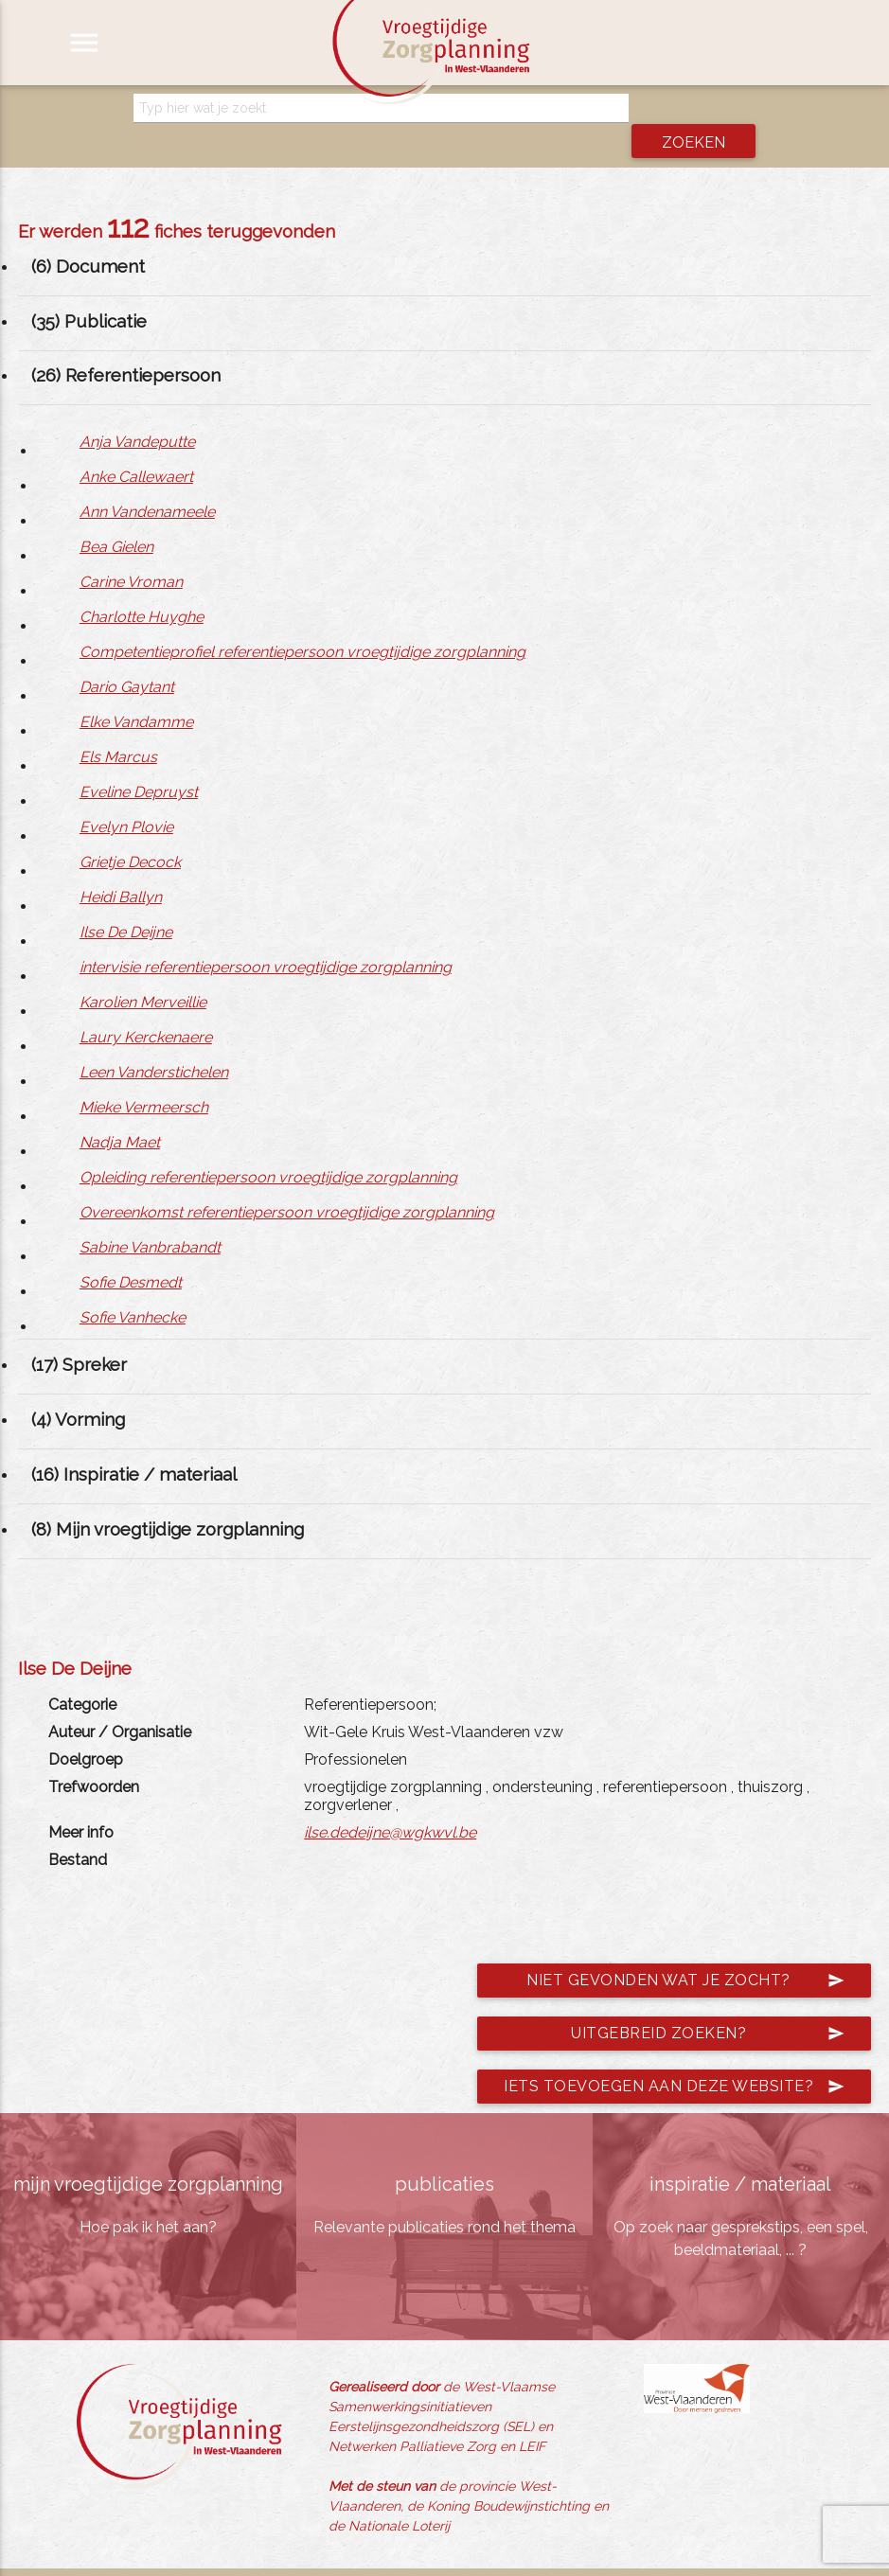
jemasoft (625, 2557)
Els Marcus (118, 728)
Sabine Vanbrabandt (150, 1218)
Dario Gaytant (127, 657)
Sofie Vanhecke (133, 1288)
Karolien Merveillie (143, 973)
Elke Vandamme (136, 693)
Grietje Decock (130, 833)
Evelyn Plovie (126, 798)
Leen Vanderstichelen (154, 1043)
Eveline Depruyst (139, 763)
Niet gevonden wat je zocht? (685, 1950)
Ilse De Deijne (126, 903)
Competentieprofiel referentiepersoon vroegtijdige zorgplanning (302, 622)
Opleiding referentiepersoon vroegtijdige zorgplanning (268, 1148)
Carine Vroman (131, 552)
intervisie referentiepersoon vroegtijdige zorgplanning (266, 938)
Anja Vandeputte (137, 412)
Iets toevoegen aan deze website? (674, 2056)
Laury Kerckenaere (146, 1008)
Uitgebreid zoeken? (708, 2003)
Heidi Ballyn (121, 868)
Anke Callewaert (136, 447)
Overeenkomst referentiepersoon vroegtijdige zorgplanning (287, 1183)
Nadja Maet (120, 1113)
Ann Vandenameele (147, 482)
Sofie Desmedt (131, 1253)
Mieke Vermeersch (144, 1078)
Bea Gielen (116, 517)
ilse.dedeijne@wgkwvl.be (390, 1802)
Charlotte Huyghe (142, 587)
